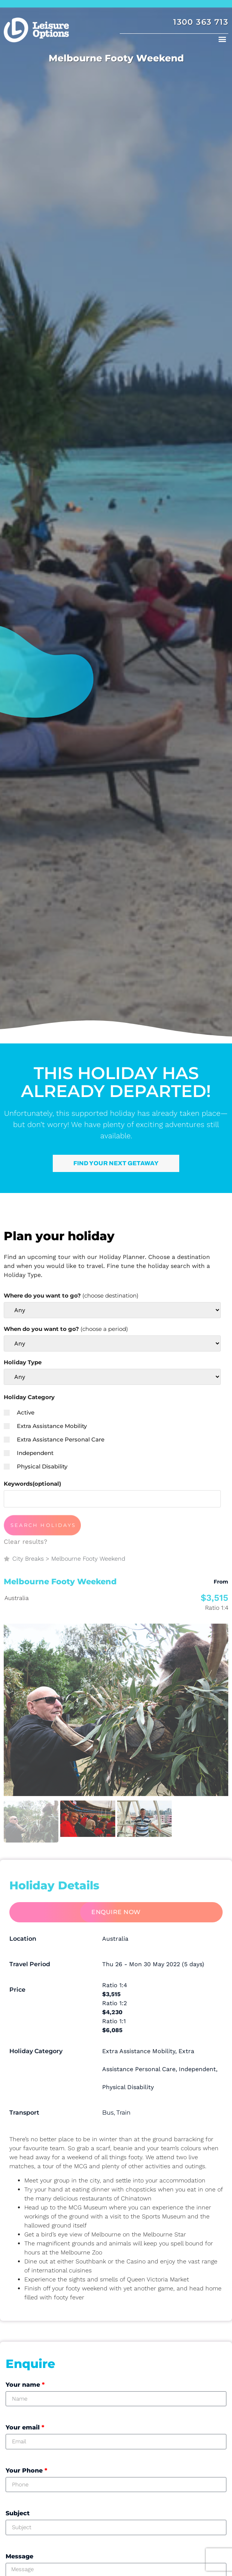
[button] (222, 39)
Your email (25, 2427)
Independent (29, 1453)
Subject (18, 2513)
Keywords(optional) (32, 1483)
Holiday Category (29, 1397)
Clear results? (25, 1541)
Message (19, 2556)
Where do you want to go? (71, 1295)
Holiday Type (23, 1362)
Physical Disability (35, 1466)
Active (19, 1412)
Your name (25, 2384)
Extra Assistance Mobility (45, 1426)
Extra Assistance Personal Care (54, 1439)
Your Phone (26, 2470)
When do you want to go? (66, 1329)
